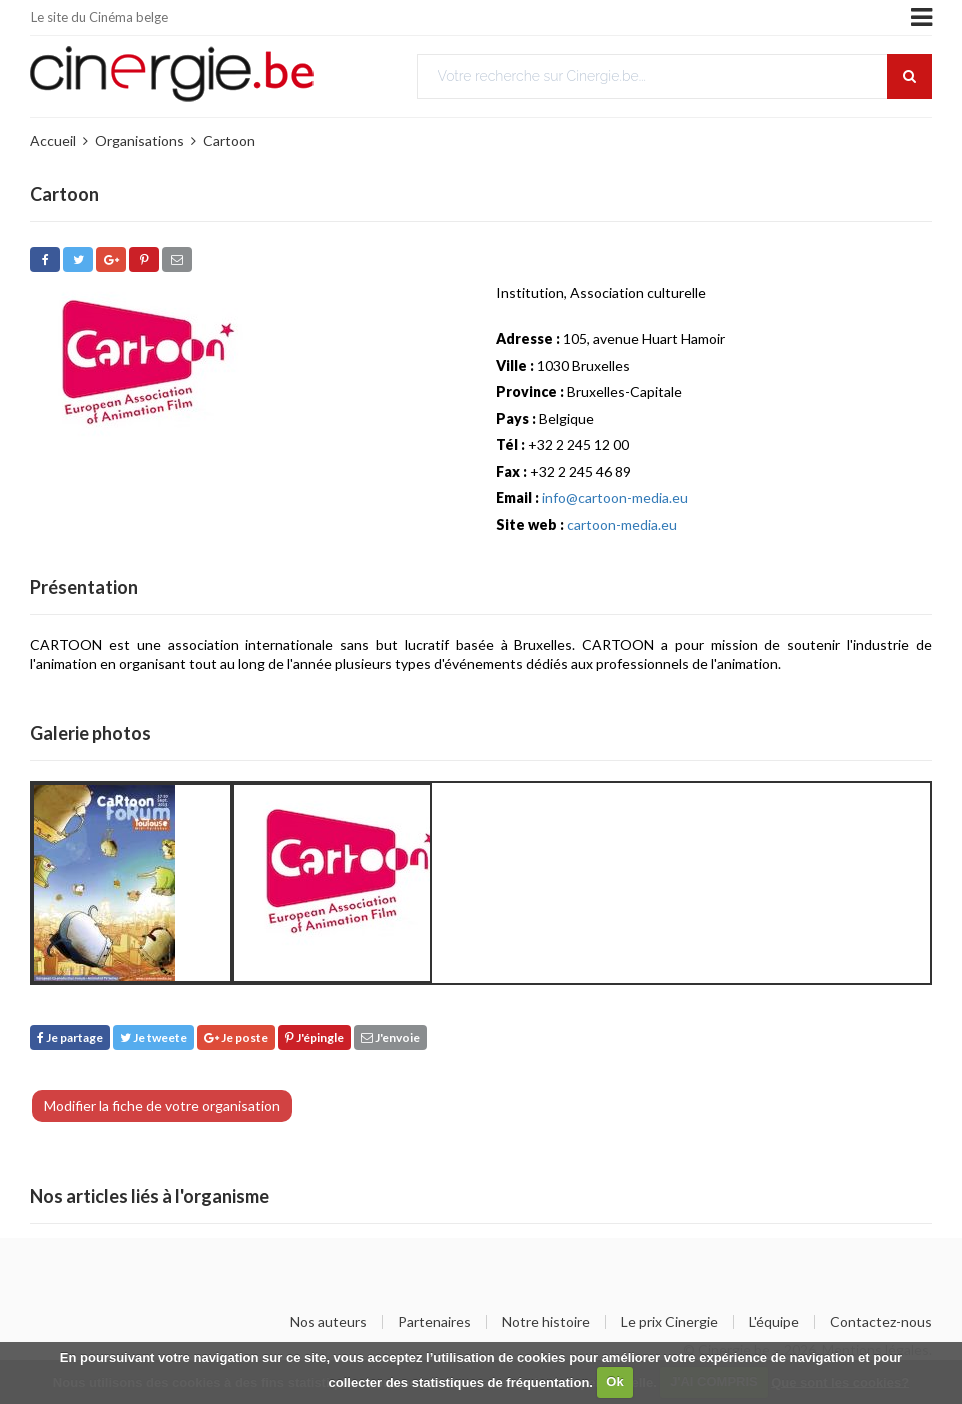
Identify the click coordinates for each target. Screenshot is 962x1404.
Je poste (236, 1037)
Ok (614, 1381)
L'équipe (774, 1322)
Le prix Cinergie (669, 1322)
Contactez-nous (881, 1322)
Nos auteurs (328, 1322)
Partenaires (434, 1322)
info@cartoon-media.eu (615, 497)
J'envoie (390, 1037)
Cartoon (229, 140)
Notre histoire (546, 1322)
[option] (132, 883)
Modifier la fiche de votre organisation (162, 1105)
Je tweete (153, 1037)
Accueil (53, 140)
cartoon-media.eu (622, 524)
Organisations (139, 140)
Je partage (70, 1037)
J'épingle (314, 1037)
